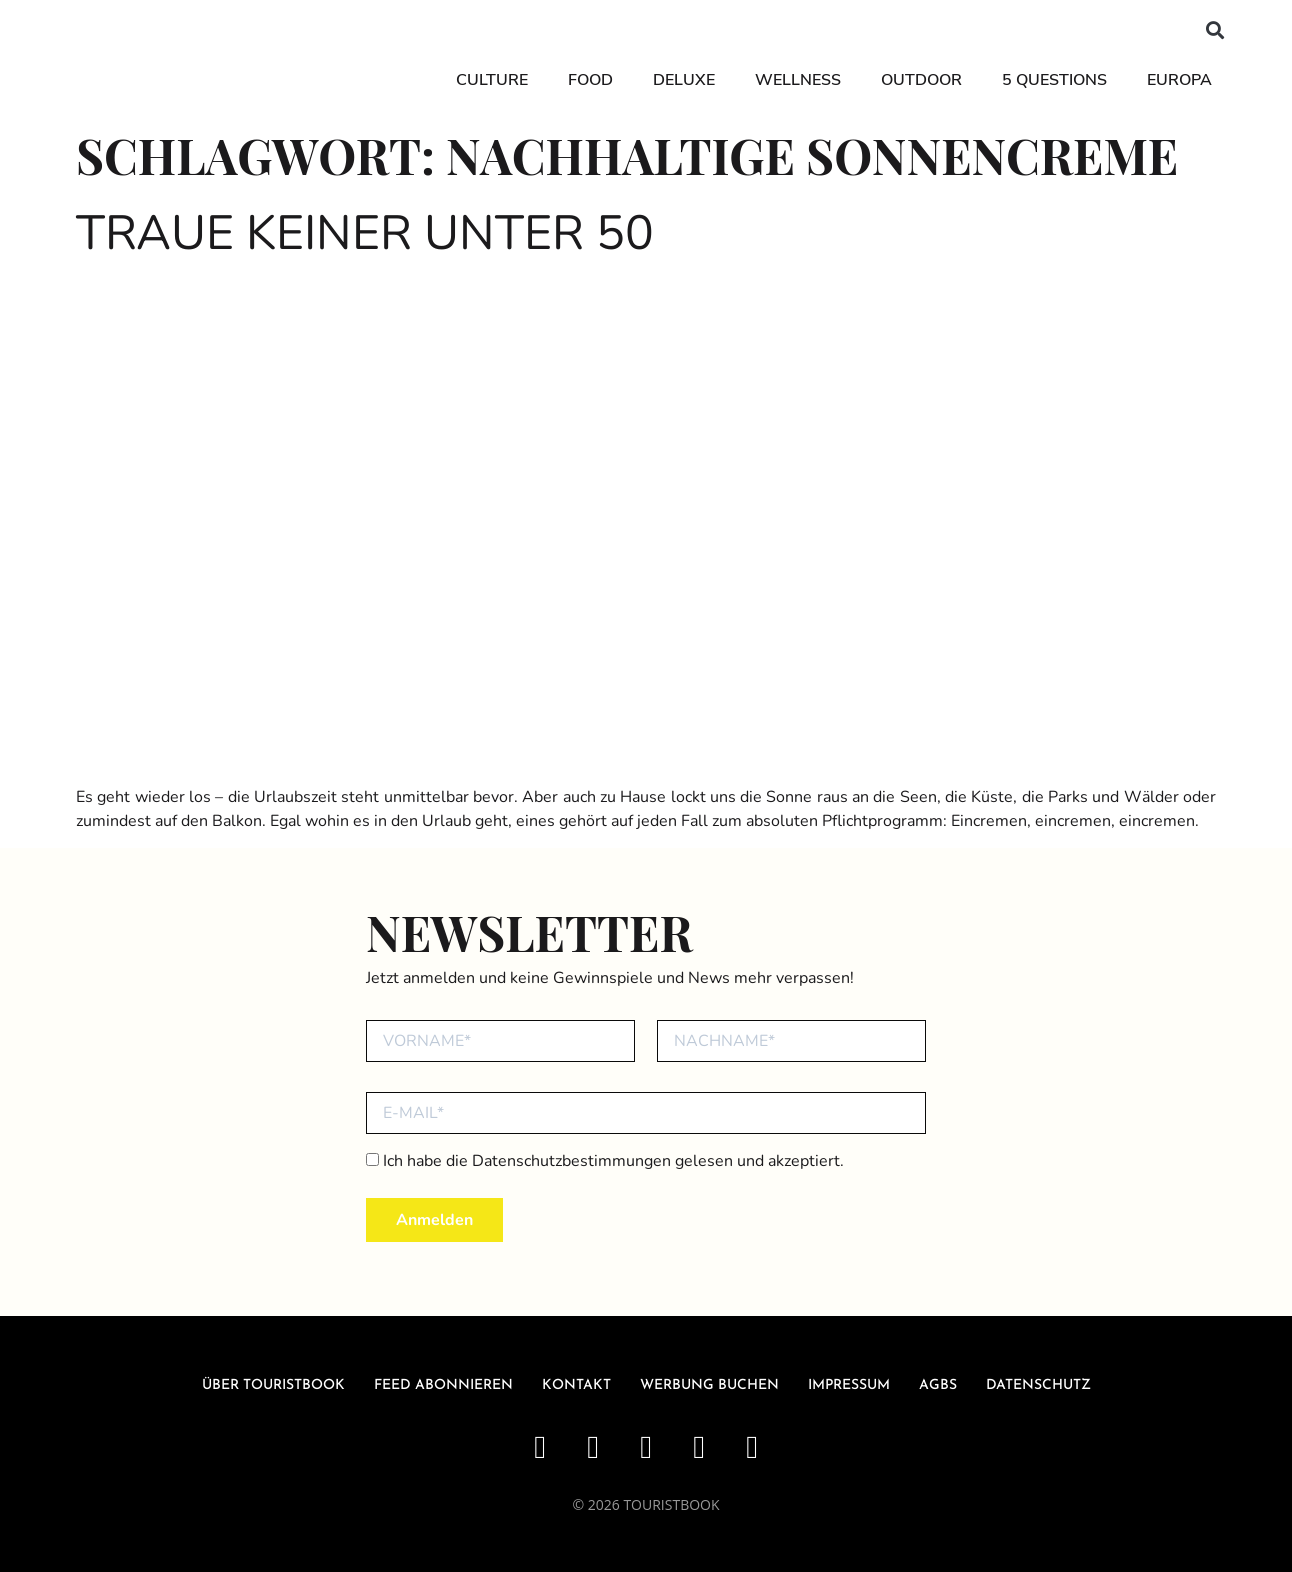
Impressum (849, 1385)
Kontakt (576, 1385)
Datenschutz (1038, 1385)
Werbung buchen (709, 1385)
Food (590, 80)
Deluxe (684, 80)
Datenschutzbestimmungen (571, 1161)
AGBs (938, 1385)
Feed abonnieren (443, 1385)
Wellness (798, 80)
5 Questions (1054, 80)
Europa (1179, 80)
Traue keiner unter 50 (365, 233)
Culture (492, 80)
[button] (1215, 30)
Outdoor (921, 80)
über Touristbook (273, 1385)
